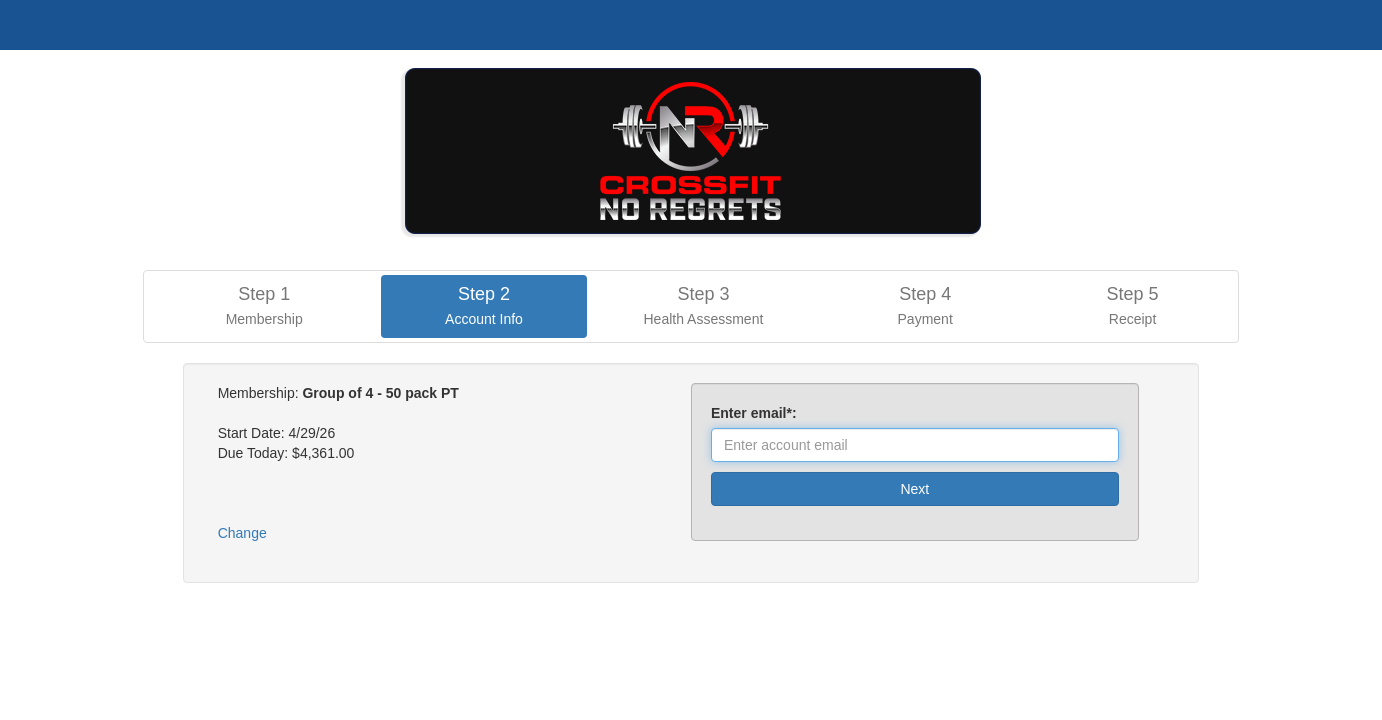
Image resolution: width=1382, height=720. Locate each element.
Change (242, 533)
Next (914, 489)
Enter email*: (757, 413)
